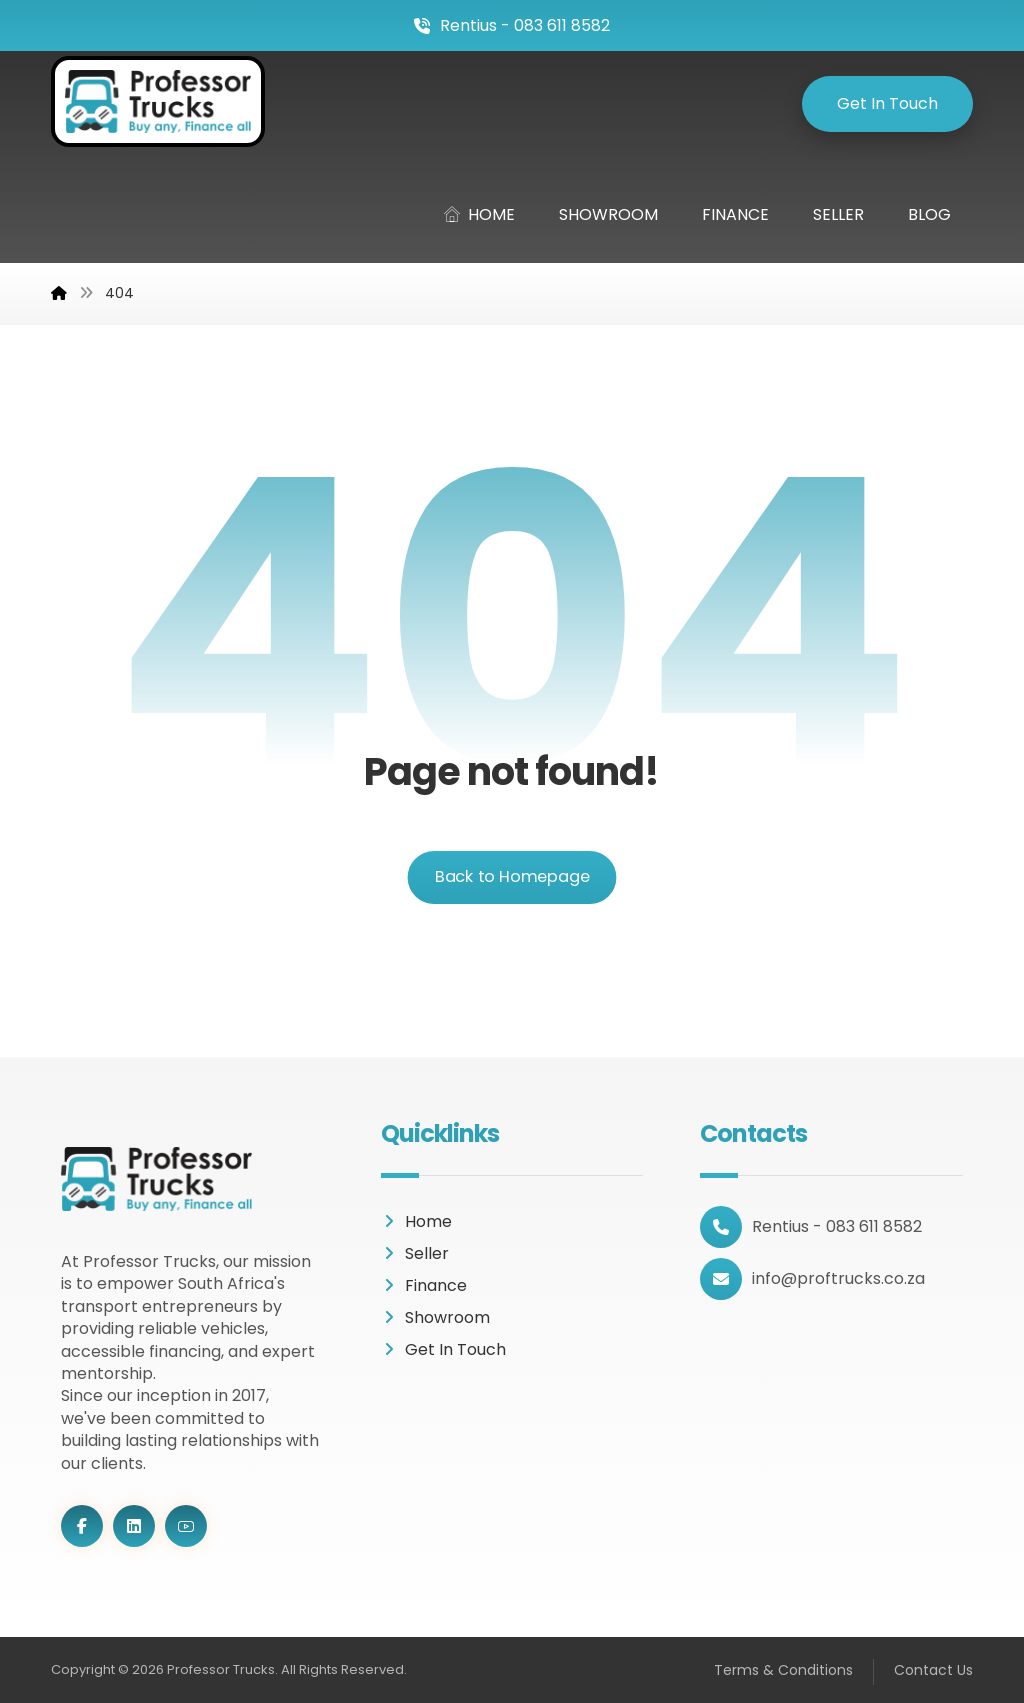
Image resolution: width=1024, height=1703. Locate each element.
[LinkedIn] (134, 1526)
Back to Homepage (512, 876)
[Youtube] (186, 1526)
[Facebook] (82, 1526)
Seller (415, 1253)
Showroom (435, 1317)
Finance (424, 1285)
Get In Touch (443, 1349)
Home (416, 1221)
